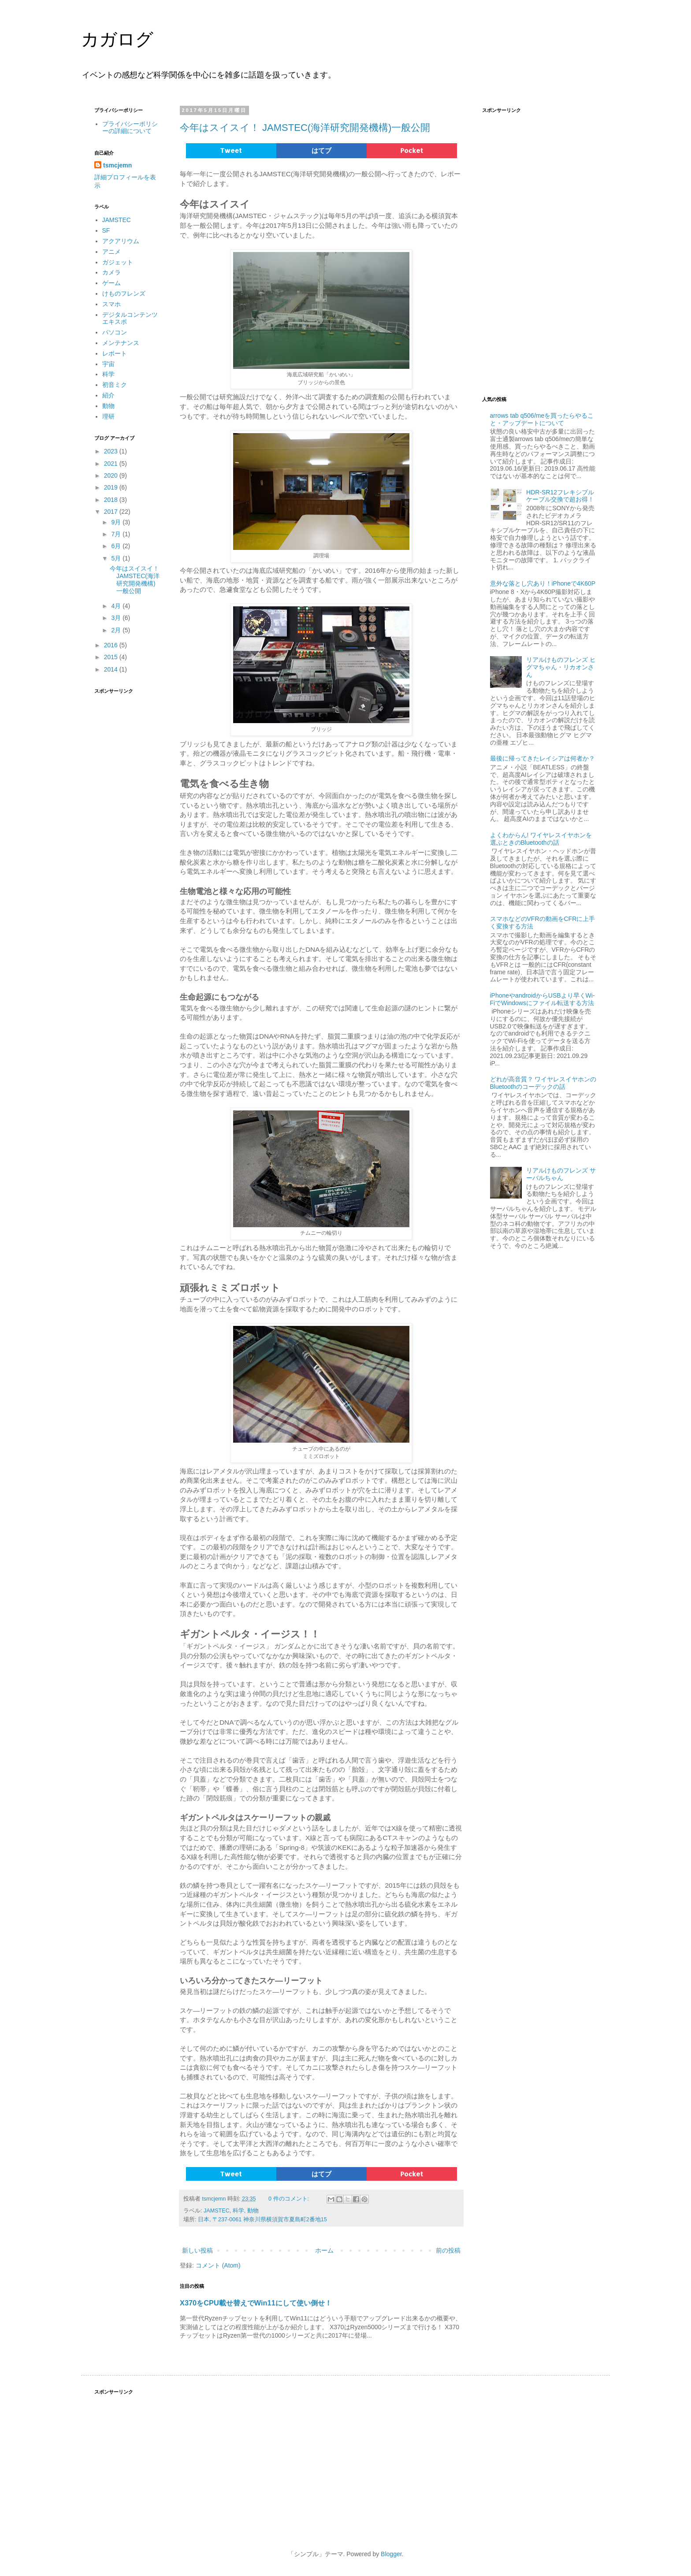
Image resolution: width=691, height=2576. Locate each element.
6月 (117, 545)
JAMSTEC (217, 2211)
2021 (111, 463)
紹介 (108, 395)
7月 (117, 534)
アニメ (111, 251)
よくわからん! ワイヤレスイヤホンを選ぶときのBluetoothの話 (541, 838)
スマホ (111, 304)
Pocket (411, 150)
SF (106, 230)
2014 (111, 669)
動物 (253, 2211)
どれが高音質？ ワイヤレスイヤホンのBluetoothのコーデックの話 (543, 1083)
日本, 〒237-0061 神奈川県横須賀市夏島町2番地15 (262, 2219)
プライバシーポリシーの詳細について (130, 127)
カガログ (117, 39)
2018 (111, 499)
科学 (238, 2211)
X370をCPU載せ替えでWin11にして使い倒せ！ (256, 2303)
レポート (114, 353)
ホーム (324, 2250)
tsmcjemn (117, 165)
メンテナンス (120, 342)
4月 (117, 605)
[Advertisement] (127, 831)
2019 (111, 487)
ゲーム (111, 282)
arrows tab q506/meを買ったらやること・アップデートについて (542, 419)
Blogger (391, 2553)
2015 (111, 657)
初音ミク (114, 384)
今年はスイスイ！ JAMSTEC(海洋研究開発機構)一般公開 (305, 127)
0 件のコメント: (289, 2199)
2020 (111, 475)
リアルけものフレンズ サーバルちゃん (561, 1174)
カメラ (111, 272)
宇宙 (108, 363)
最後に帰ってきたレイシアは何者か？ (542, 758)
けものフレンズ (123, 293)
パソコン (114, 332)
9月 (117, 522)
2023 (111, 451)
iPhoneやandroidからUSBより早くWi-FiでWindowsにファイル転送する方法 (542, 999)
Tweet (231, 150)
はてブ (321, 150)
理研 (108, 416)
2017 (111, 511)
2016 (111, 645)
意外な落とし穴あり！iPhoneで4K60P (543, 583)
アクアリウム (120, 241)
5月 (117, 558)
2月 (117, 630)
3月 (117, 617)
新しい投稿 (197, 2250)
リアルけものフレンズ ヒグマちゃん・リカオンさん (561, 667)
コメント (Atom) (218, 2265)
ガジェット (117, 262)
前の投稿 (448, 2250)
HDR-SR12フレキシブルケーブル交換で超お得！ (560, 496)
